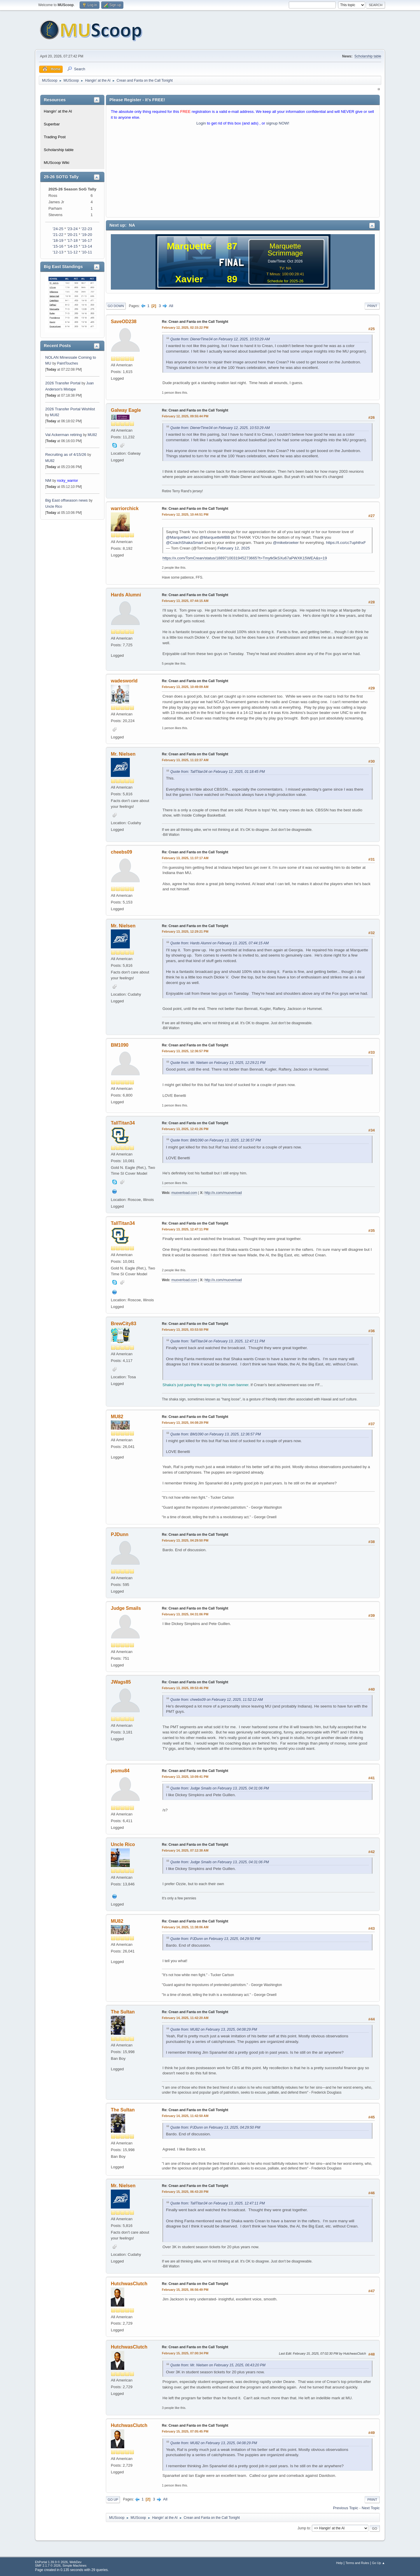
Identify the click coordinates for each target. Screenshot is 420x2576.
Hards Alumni (126, 594)
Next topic (371, 2508)
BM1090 (119, 1045)
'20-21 (72, 234)
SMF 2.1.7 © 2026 (48, 2565)
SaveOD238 (123, 321)
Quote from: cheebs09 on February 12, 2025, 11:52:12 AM (216, 1700)
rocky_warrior (67, 481)
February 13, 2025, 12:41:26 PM (185, 1129)
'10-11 (86, 252)
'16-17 (86, 240)
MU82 (54, 415)
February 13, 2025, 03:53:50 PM (185, 1329)
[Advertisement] (243, 173)
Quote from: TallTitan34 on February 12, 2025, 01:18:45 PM (217, 772)
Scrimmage (285, 253)
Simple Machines (74, 2565)
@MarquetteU (178, 537)
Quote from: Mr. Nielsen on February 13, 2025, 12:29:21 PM (217, 1063)
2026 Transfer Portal (62, 383)
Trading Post (55, 137)
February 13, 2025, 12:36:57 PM (185, 1051)
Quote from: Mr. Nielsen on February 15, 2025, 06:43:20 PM (217, 2365)
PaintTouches (67, 363)
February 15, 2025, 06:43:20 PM (185, 2191)
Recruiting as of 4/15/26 (65, 454)
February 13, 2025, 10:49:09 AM (185, 687)
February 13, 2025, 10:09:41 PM (185, 1776)
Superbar (52, 124)
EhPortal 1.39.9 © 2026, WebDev (58, 2562)
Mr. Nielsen (123, 754)
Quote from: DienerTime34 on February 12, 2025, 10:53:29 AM (220, 339)
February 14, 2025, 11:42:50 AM (185, 2116)
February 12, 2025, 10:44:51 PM (185, 514)
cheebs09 (121, 852)
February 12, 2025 (234, 548)
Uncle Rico (53, 507)
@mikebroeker (286, 542)
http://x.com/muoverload (223, 1193)
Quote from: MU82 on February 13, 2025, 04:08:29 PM (213, 2029)
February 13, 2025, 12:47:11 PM (185, 1229)
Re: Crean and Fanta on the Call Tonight (195, 322)
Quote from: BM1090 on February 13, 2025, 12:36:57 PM (215, 1140)
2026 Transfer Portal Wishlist (70, 409)
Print (372, 306)
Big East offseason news (66, 500)
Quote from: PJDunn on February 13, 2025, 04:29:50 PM (215, 1939)
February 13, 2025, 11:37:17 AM (185, 858)
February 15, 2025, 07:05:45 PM (185, 2431)
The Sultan (123, 2011)
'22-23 (86, 229)
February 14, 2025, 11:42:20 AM (185, 2018)
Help (339, 2563)
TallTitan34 (123, 1122)
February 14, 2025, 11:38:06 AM (185, 1927)
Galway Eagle (126, 410)
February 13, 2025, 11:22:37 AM (185, 760)
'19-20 (86, 234)
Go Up (113, 2499)
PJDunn (119, 1534)
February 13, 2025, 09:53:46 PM (185, 1688)
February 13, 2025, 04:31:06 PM (185, 1614)
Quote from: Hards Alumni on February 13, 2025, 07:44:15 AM (219, 943)
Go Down (116, 306)
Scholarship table (367, 56)
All (171, 306)
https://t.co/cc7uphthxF (346, 542)
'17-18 (72, 240)
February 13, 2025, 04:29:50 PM (185, 1540)
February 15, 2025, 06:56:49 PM (185, 2289)
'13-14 (86, 246)
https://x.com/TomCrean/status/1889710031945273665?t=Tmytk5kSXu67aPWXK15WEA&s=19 (244, 558)
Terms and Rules (357, 2563)
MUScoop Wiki (56, 162)
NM (48, 480)
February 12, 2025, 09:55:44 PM (185, 416)
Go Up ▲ (378, 2563)
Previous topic (345, 2508)
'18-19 (57, 240)
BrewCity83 (123, 1323)
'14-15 (72, 246)
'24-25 (57, 229)
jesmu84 (120, 1770)
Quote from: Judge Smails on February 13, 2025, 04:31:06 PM (219, 1788)
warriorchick (125, 508)
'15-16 (57, 246)
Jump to (304, 2528)
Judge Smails (126, 1608)
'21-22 (57, 234)
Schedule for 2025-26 (285, 281)
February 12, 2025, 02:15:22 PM (185, 327)
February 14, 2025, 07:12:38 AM (185, 1850)
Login (201, 123)
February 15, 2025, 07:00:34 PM (185, 2353)
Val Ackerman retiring (63, 434)
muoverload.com (184, 1193)
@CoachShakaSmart (184, 542)
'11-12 (72, 252)
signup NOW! (277, 123)
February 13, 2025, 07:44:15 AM (185, 601)
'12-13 (57, 252)
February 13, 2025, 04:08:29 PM (185, 1422)
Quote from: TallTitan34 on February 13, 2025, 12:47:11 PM (217, 1341)
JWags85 (121, 1682)
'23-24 (72, 229)
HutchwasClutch (129, 2283)
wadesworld (124, 680)
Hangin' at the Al (58, 111)
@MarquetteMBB (215, 537)
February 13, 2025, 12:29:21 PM (185, 931)
